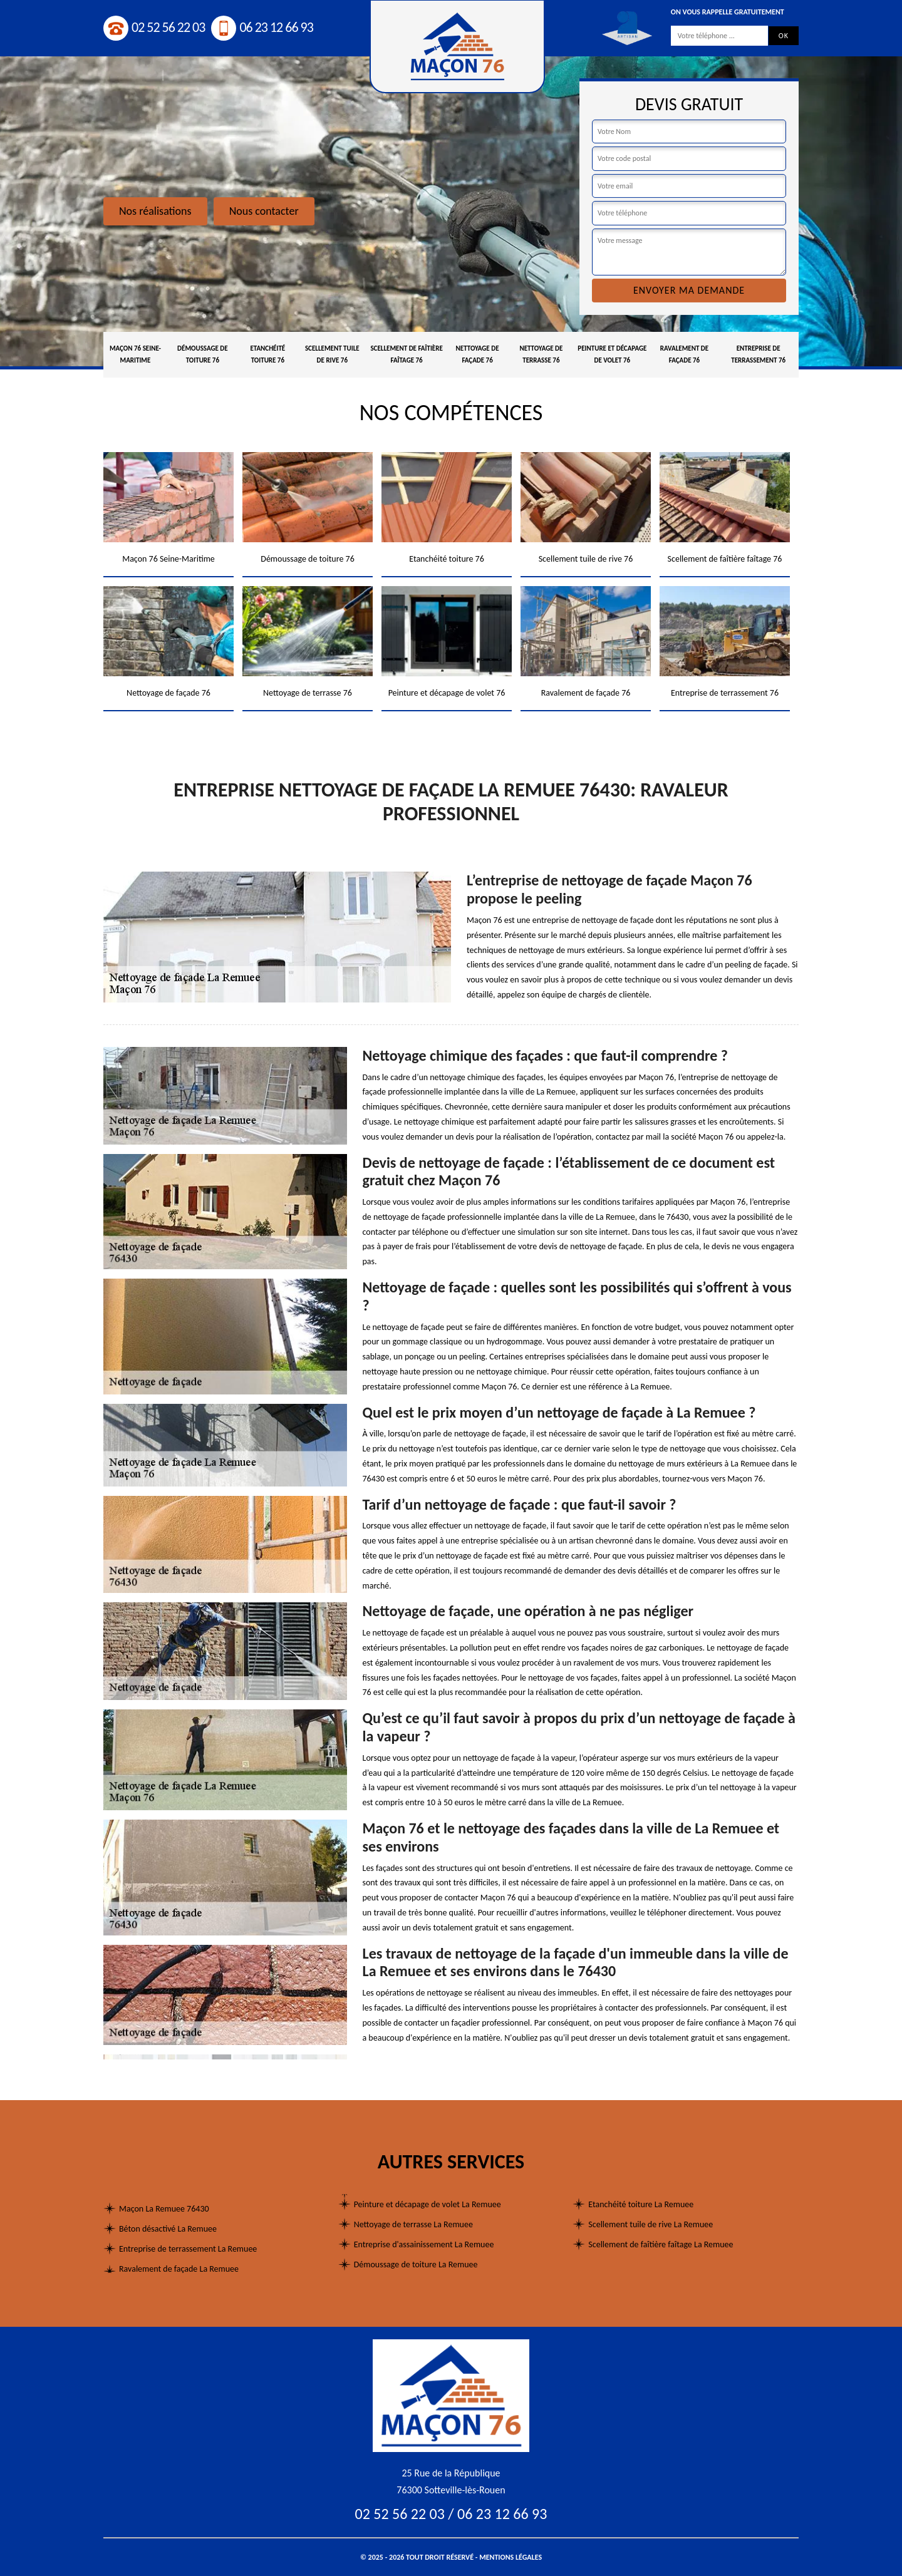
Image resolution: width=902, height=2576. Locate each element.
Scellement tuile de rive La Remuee (650, 2224)
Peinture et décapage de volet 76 (612, 354)
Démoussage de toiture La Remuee (416, 2264)
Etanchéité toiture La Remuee (640, 2204)
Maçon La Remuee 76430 (164, 2208)
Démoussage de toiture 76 (202, 354)
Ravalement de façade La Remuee (179, 2269)
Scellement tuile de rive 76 (332, 354)
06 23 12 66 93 (262, 27)
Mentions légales (510, 2557)
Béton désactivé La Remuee (168, 2228)
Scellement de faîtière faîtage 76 (406, 354)
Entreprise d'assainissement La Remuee (424, 2244)
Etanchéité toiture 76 (267, 354)
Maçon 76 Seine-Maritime (135, 354)
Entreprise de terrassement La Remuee (188, 2249)
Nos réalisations (155, 211)
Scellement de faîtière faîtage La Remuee (660, 2244)
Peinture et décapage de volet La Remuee (427, 2204)
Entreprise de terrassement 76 (758, 354)
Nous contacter (264, 211)
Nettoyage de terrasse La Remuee (413, 2224)
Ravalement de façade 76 (684, 354)
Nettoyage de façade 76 (477, 354)
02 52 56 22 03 (154, 27)
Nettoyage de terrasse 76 (540, 354)
